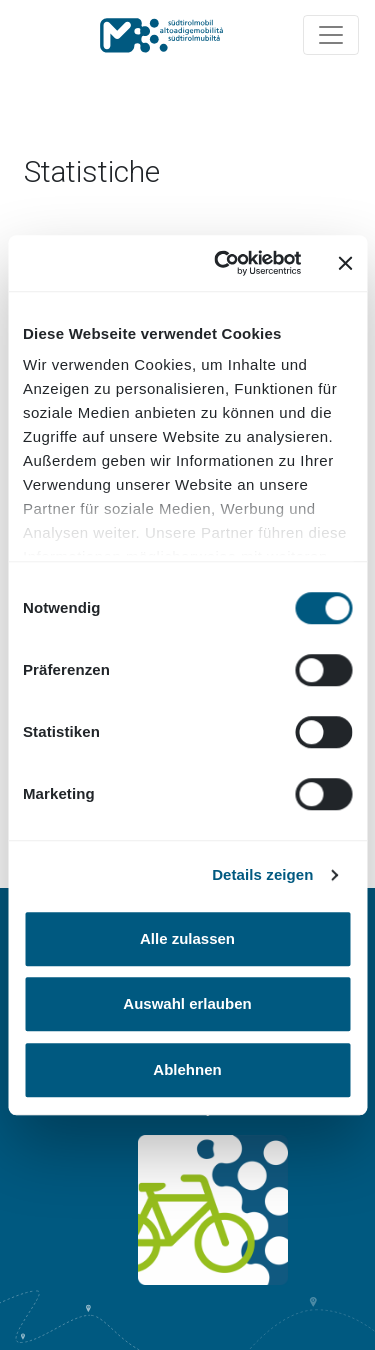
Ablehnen (187, 1069)
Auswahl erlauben (187, 1003)
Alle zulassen (187, 938)
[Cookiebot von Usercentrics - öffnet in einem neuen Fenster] (223, 263)
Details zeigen (262, 874)
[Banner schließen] (345, 263)
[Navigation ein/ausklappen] (331, 35)
